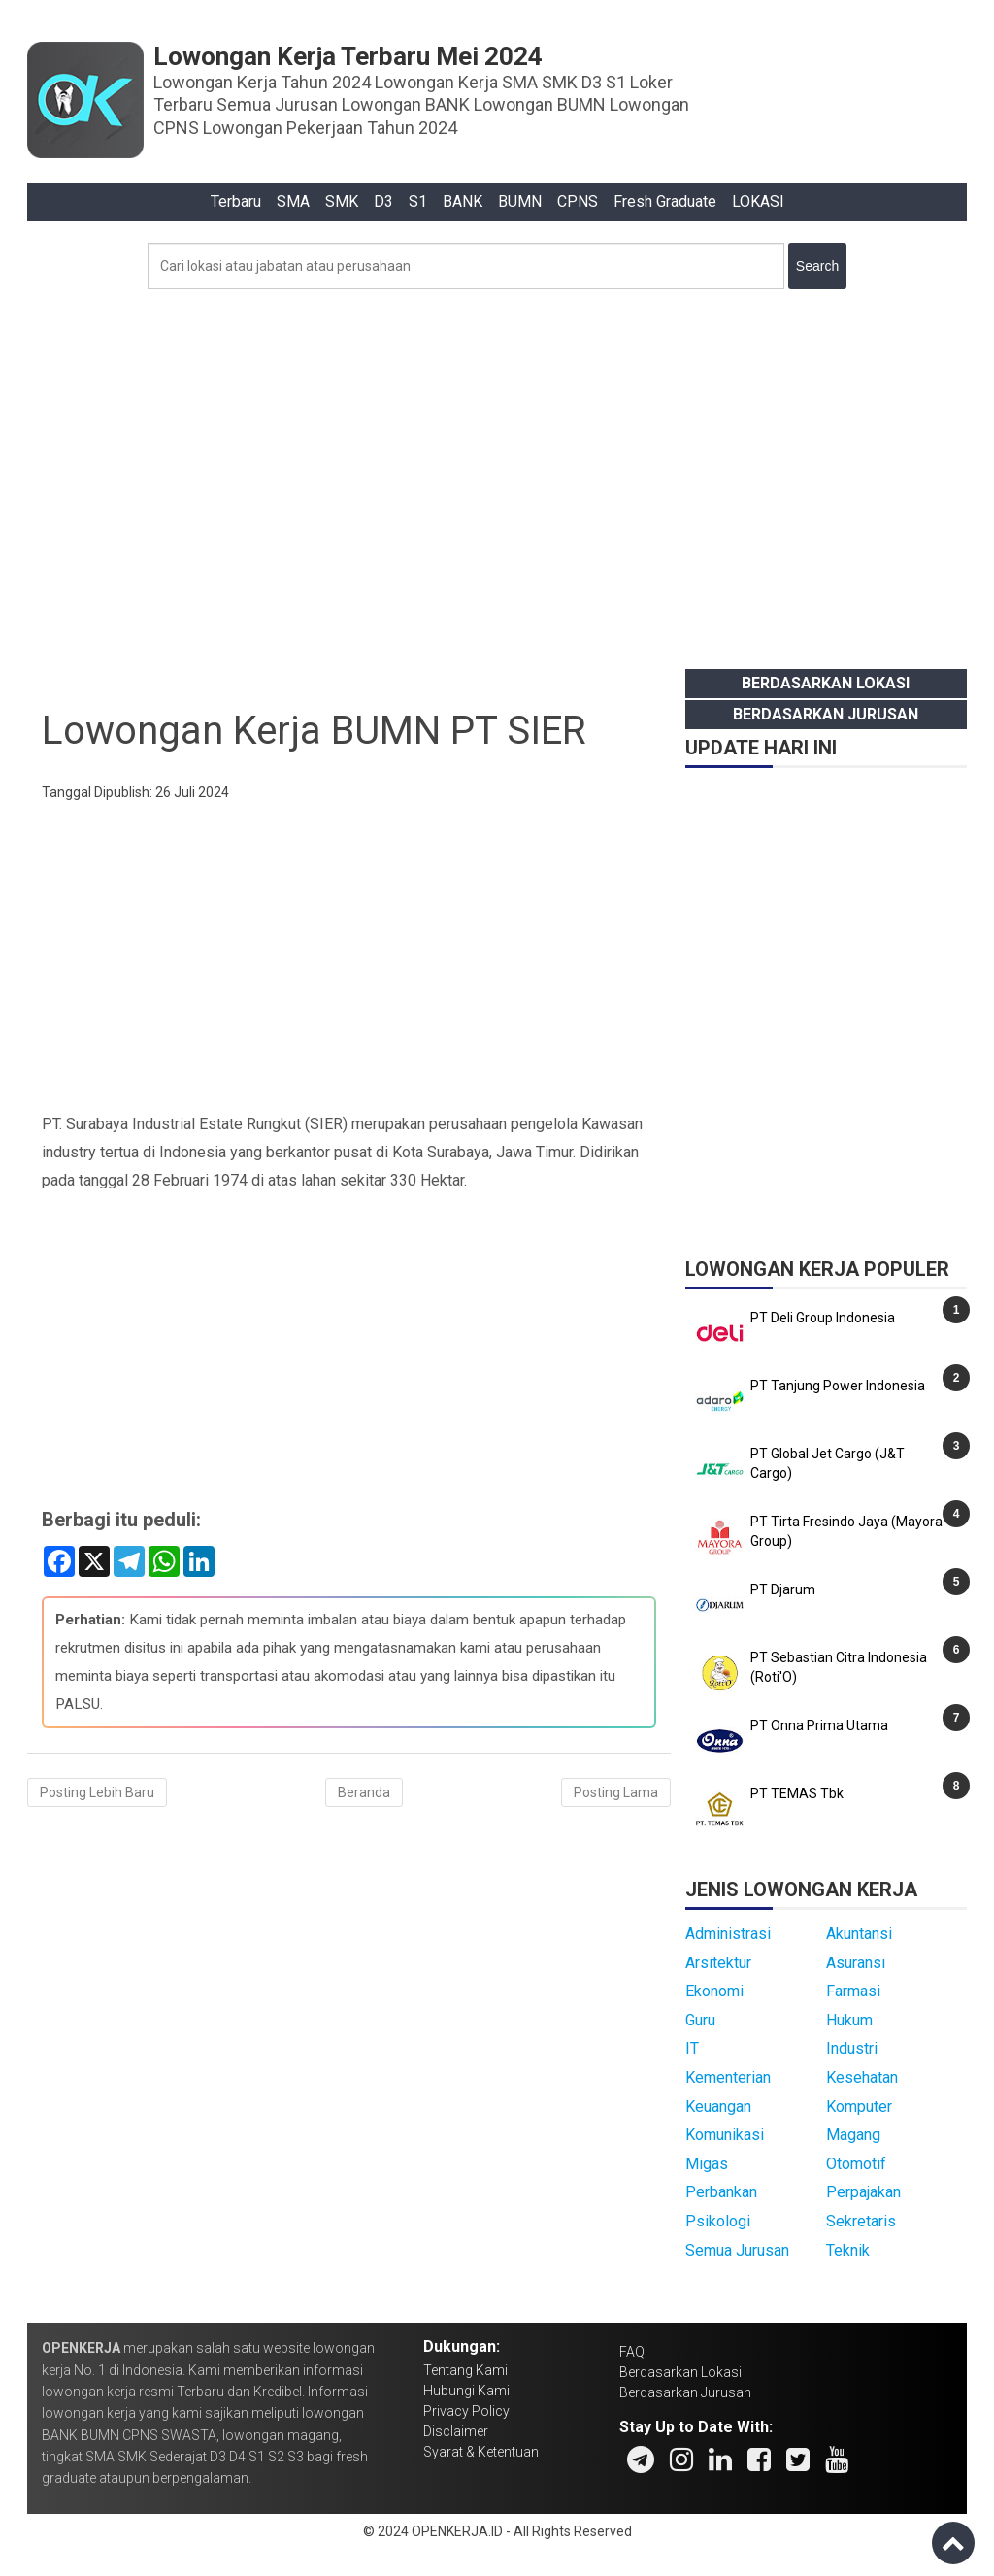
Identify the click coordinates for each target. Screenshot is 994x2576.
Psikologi (717, 2221)
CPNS (577, 201)
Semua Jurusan (737, 2250)
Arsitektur (718, 1963)
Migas (706, 2164)
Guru (700, 2020)
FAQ (632, 2351)
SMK (341, 201)
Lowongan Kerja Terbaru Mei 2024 (348, 56)
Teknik (848, 2250)
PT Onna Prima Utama (819, 1725)
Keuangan (718, 2106)
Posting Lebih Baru (97, 1792)
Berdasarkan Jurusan (825, 714)
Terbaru (236, 201)
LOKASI (758, 201)
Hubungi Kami (466, 2390)
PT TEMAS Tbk (797, 1793)
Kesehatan (862, 2077)
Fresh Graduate (664, 201)
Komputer (859, 2106)
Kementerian (728, 2077)
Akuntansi (859, 1933)
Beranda (364, 1792)
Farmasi (853, 1991)
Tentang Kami (465, 2370)
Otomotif (856, 2164)
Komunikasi (724, 2134)
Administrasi (728, 1933)
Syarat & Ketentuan (481, 2451)
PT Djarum (782, 1589)
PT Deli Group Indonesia (822, 1317)
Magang (853, 2134)
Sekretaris (861, 2221)
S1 (418, 201)
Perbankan (721, 2192)
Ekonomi (714, 1991)
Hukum (849, 2020)
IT (692, 2048)
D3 (383, 201)
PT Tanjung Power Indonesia (837, 1385)
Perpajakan (863, 2192)
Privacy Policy (466, 2411)
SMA (293, 201)
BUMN (520, 201)
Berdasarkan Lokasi (826, 683)
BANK (462, 201)
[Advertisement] (497, 474)
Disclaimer (455, 2431)
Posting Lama (616, 1792)
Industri (852, 2048)
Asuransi (855, 1963)
